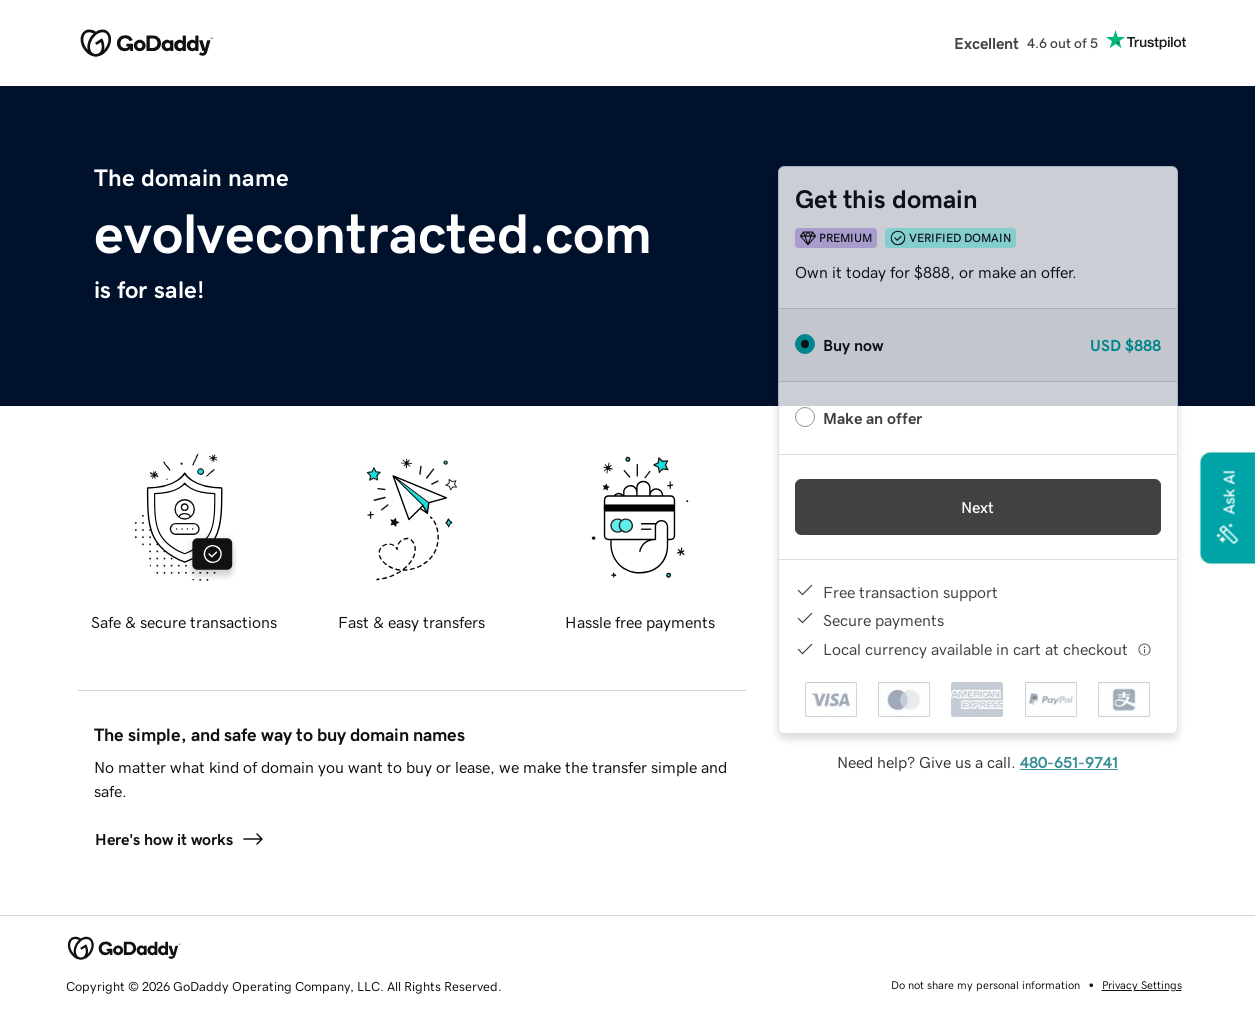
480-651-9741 (1069, 762)
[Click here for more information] (1144, 649)
